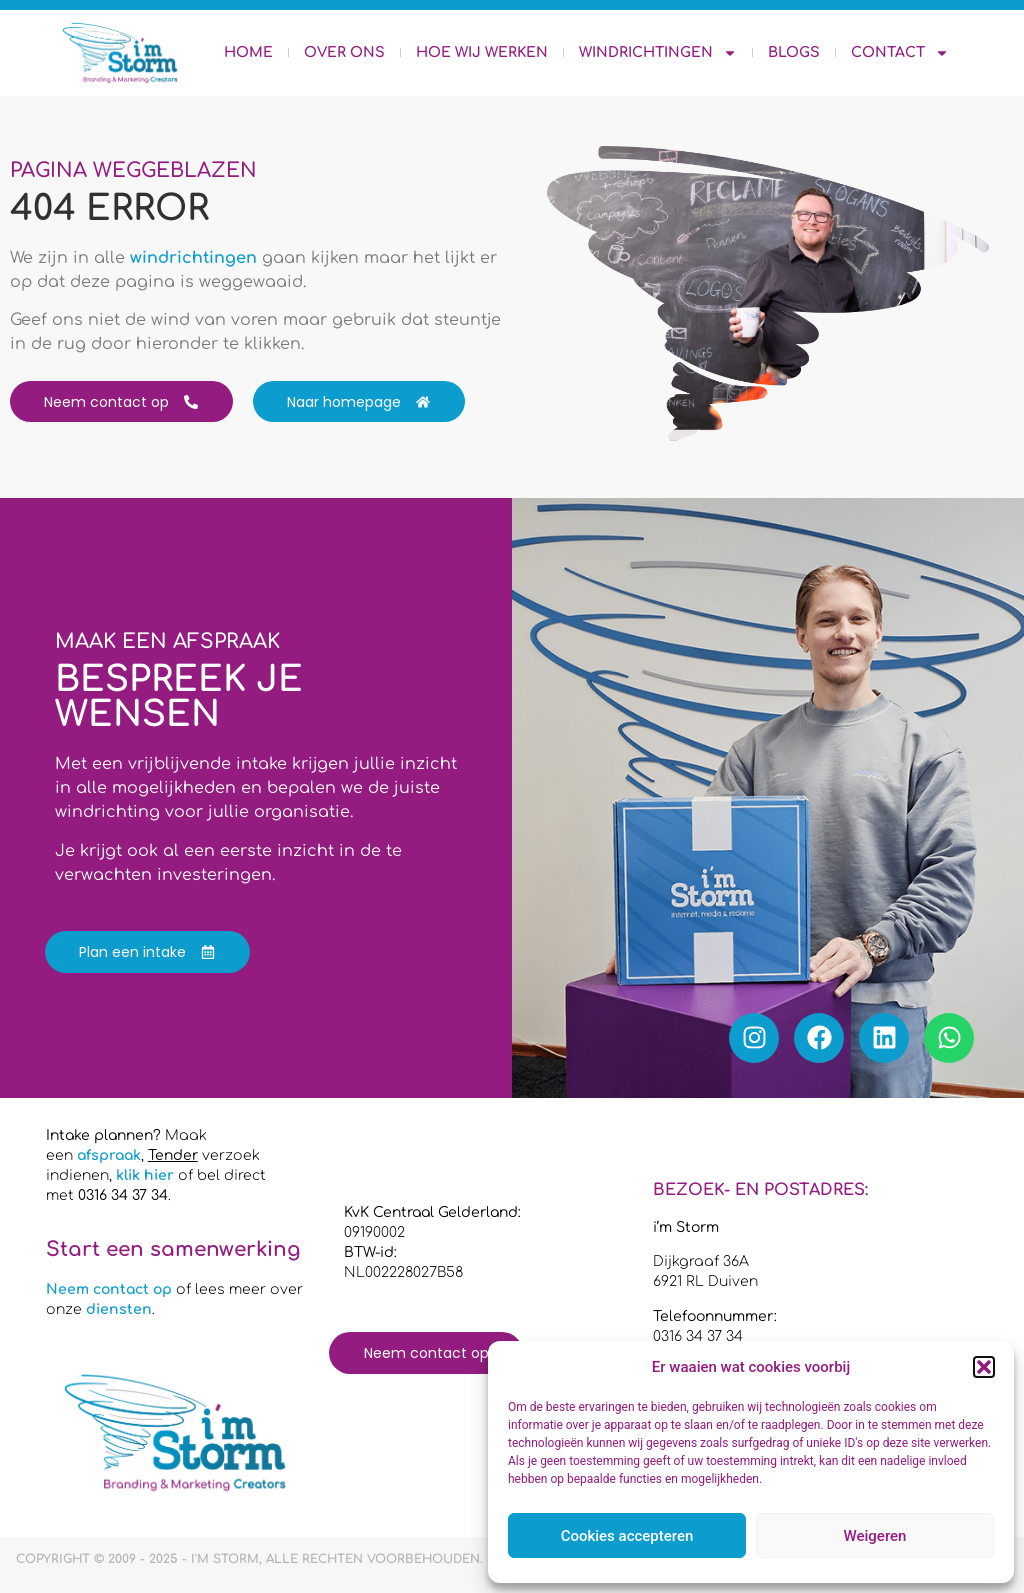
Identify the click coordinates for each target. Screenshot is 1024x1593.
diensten (119, 1309)
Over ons (344, 52)
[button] (984, 1367)
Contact (900, 53)
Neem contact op (109, 1289)
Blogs (794, 52)
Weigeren (875, 1536)
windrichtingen (193, 258)
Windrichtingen (658, 53)
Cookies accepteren (627, 1536)
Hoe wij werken (482, 52)
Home (248, 52)
